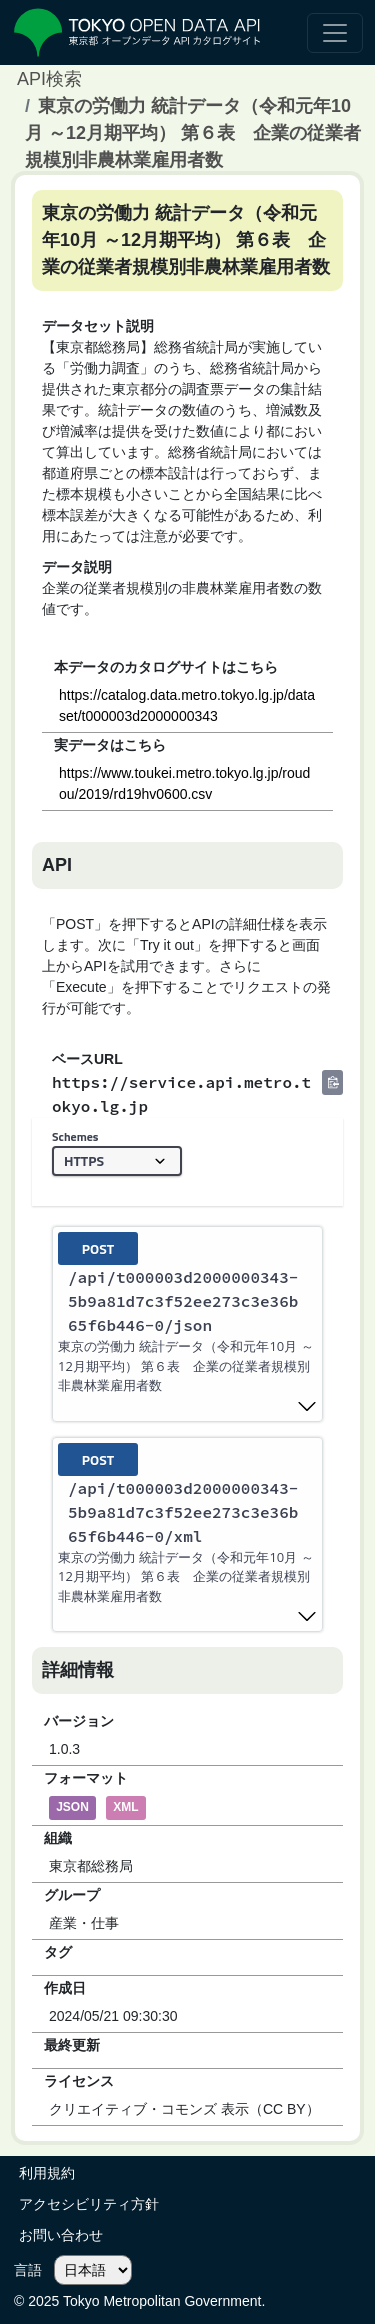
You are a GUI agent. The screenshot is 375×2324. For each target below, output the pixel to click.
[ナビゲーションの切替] (335, 33)
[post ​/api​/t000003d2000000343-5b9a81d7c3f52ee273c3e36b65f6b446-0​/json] (187, 1324)
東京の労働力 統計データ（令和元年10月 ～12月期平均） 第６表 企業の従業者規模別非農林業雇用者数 (193, 133)
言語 (28, 2270)
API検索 (49, 79)
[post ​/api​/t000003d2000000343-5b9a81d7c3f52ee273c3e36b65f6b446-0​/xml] (187, 1535)
